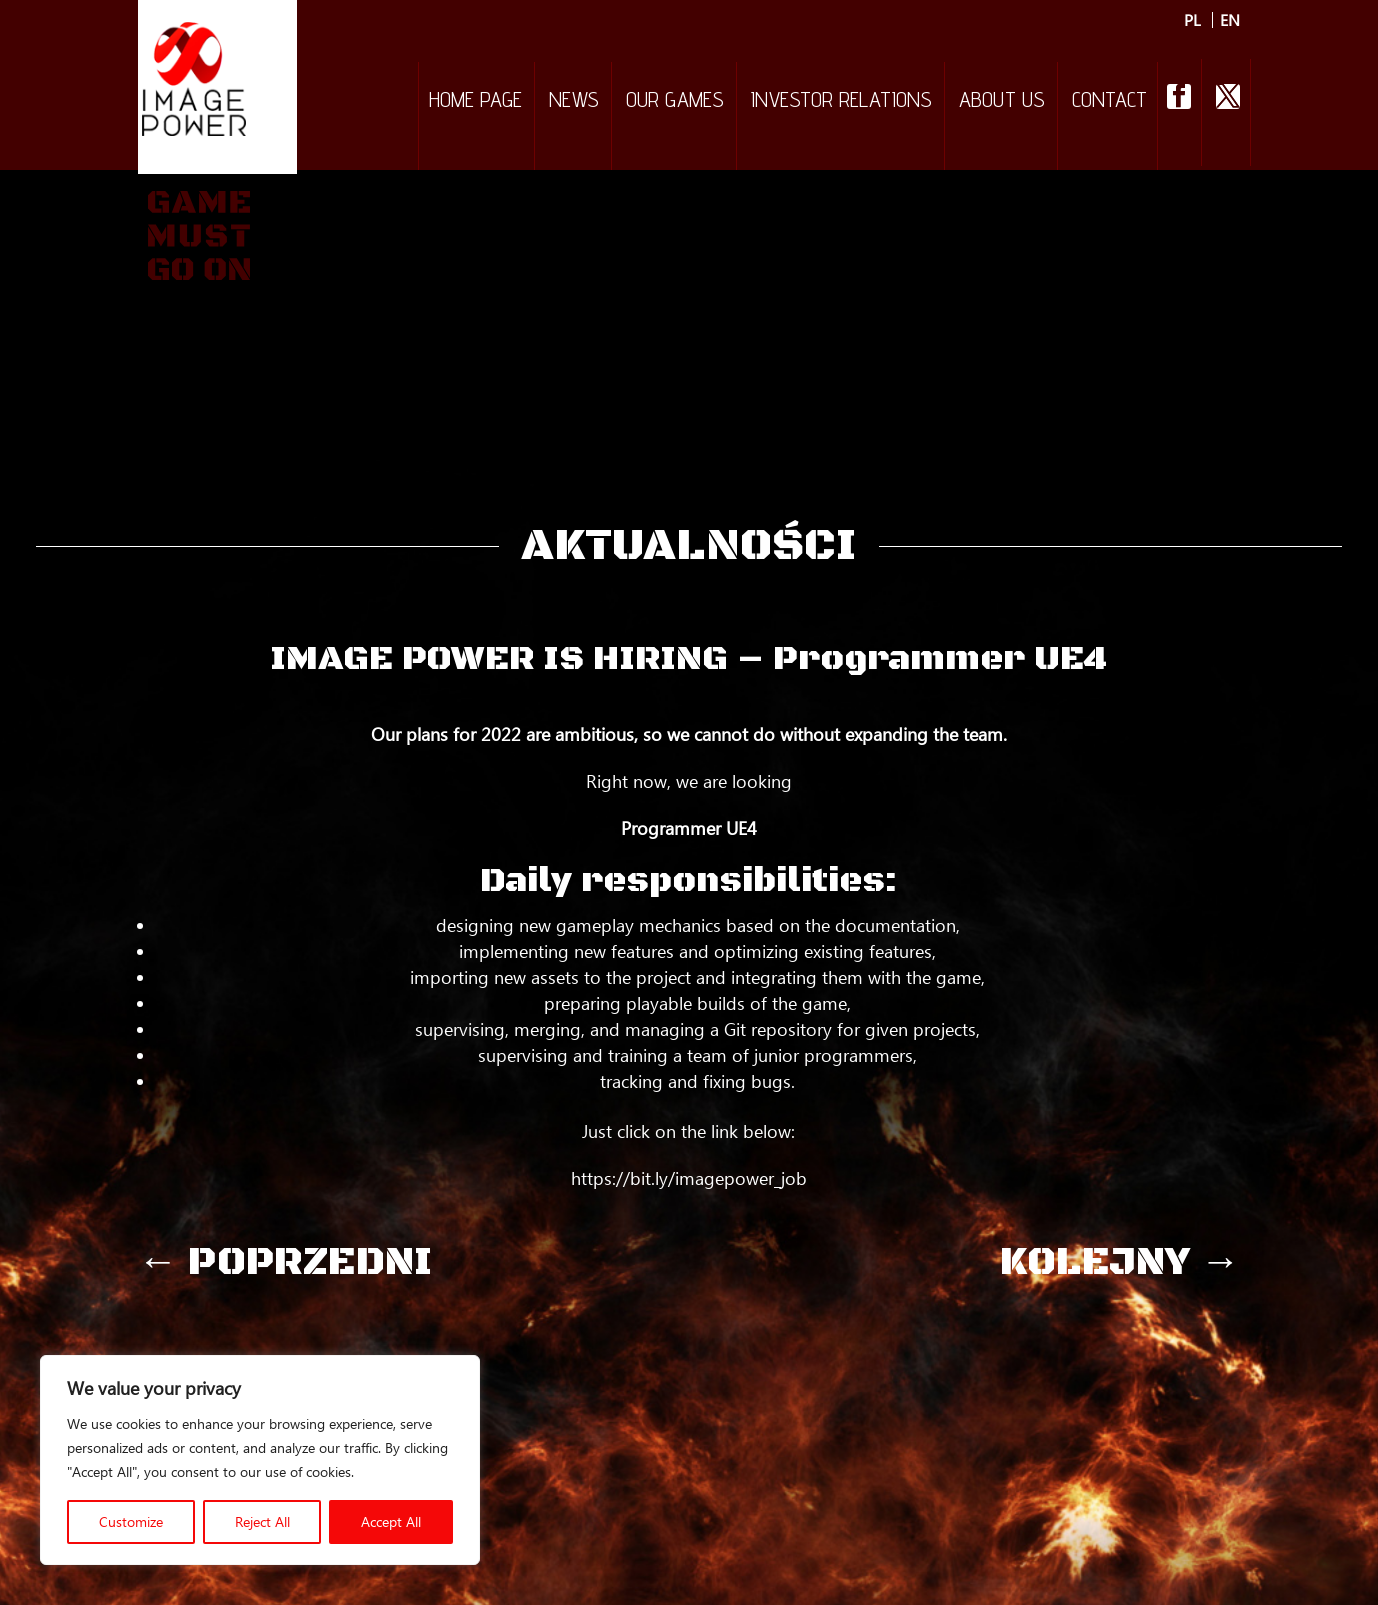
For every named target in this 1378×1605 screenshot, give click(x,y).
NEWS (574, 102)
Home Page (475, 102)
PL (1192, 20)
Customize (131, 1521)
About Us (1002, 102)
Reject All (262, 1521)
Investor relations (841, 102)
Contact (1109, 102)
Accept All (391, 1521)
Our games (675, 102)
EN (1230, 20)
